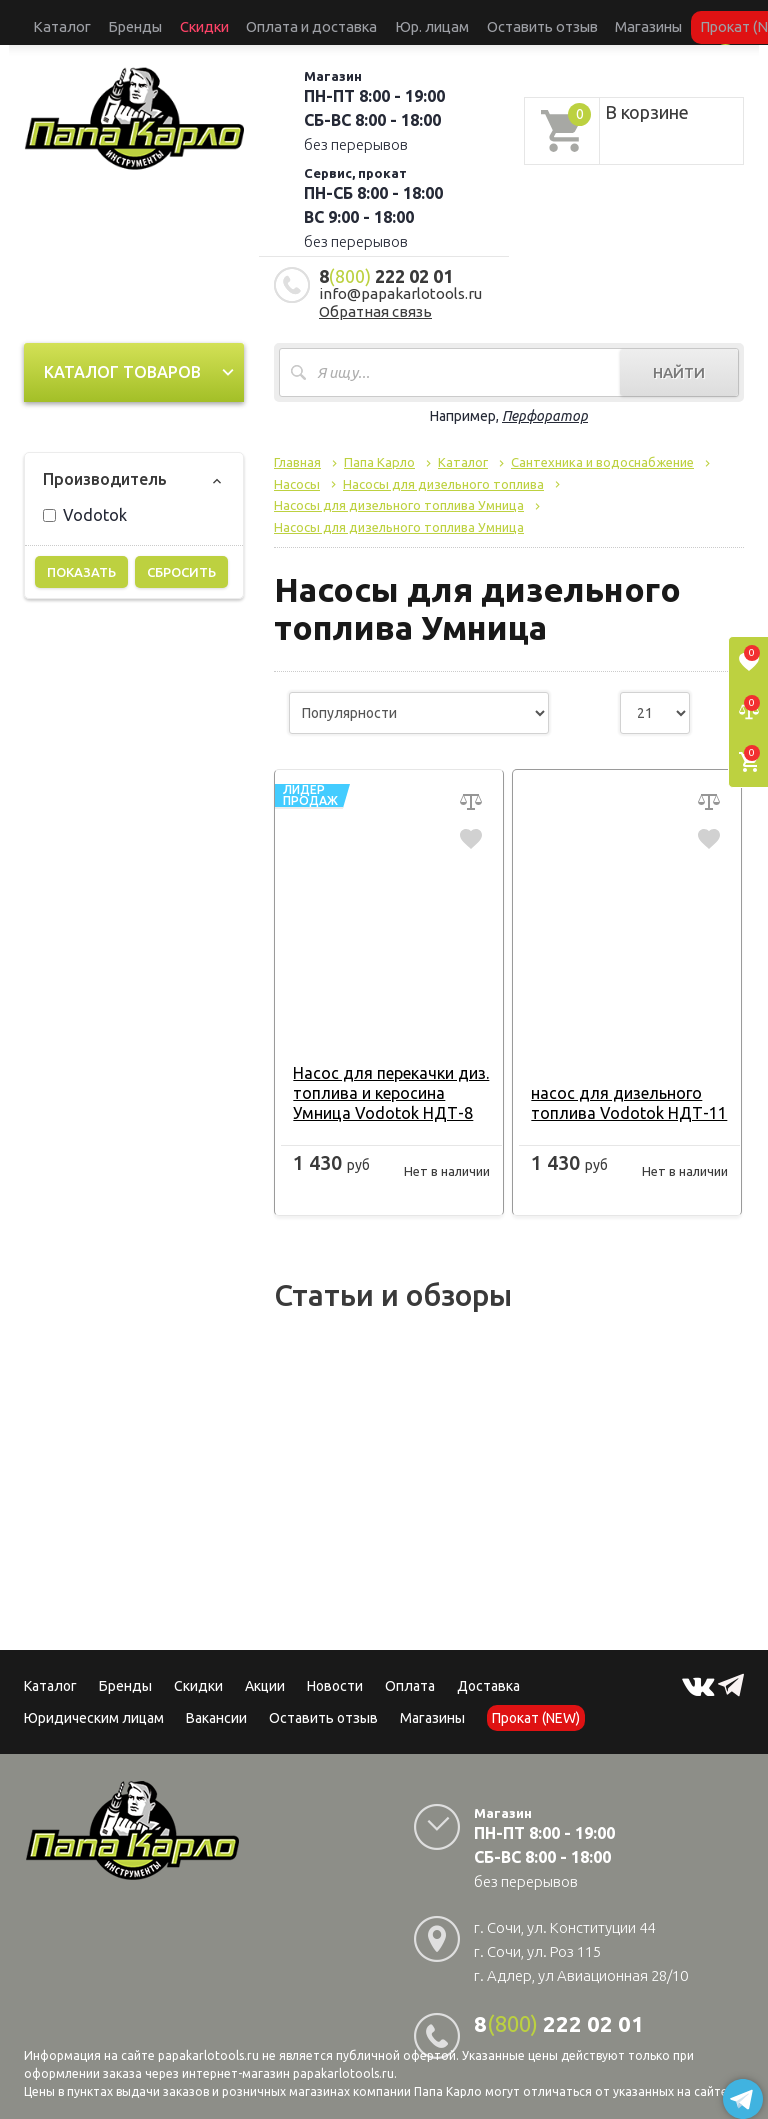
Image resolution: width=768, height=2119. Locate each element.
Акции (265, 1674)
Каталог (51, 21)
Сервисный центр (669, 21)
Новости (335, 1674)
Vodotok (85, 503)
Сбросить (181, 560)
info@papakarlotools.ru (400, 281)
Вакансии (216, 1706)
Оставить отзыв (413, 21)
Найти (679, 360)
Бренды (103, 21)
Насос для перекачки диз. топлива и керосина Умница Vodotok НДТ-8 (386, 1081)
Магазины (432, 1706)
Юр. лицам (329, 21)
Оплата (410, 1674)
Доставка (488, 1674)
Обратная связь (375, 299)
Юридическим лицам (94, 1706)
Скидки (198, 1674)
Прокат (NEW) (572, 21)
